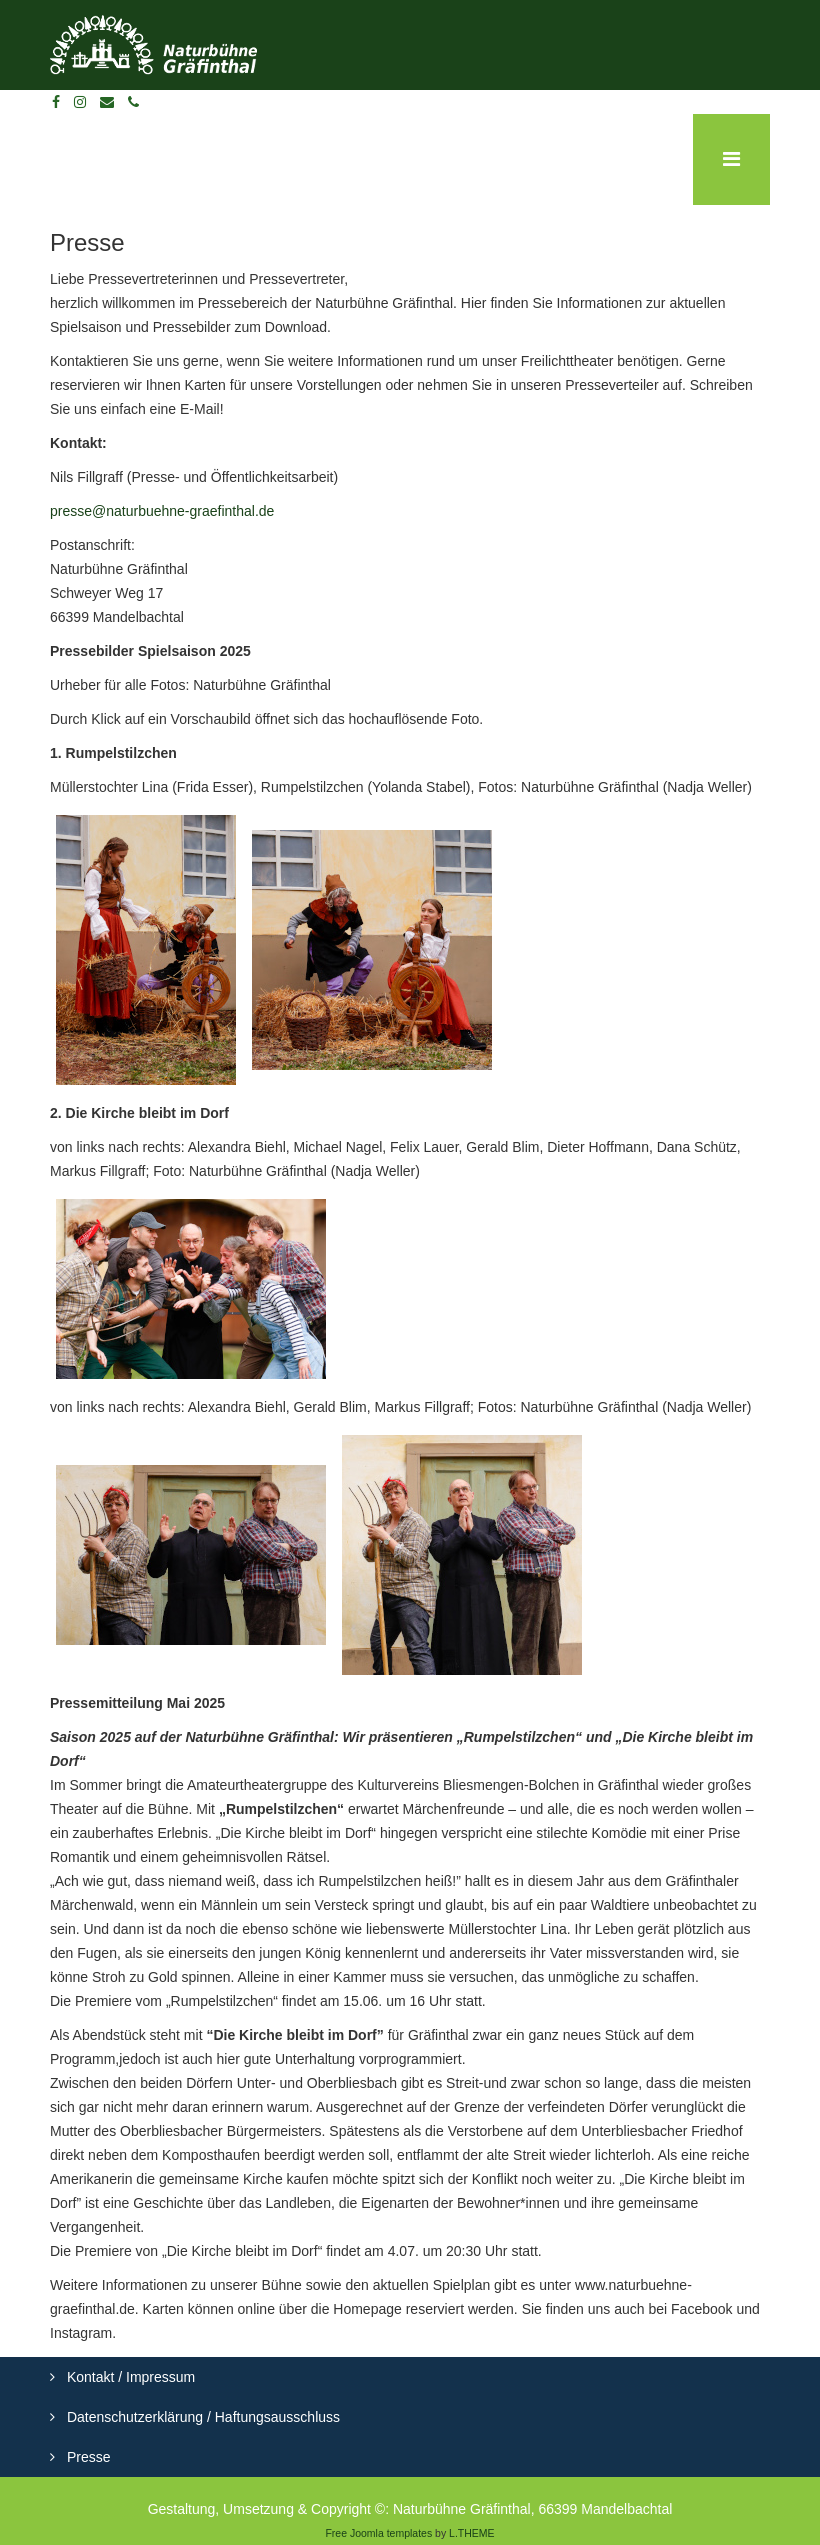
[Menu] (731, 159)
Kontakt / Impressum (129, 2377)
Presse (86, 2457)
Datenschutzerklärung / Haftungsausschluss (201, 2417)
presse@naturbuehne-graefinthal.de (162, 511)
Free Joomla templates (378, 2533)
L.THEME (472, 2533)
